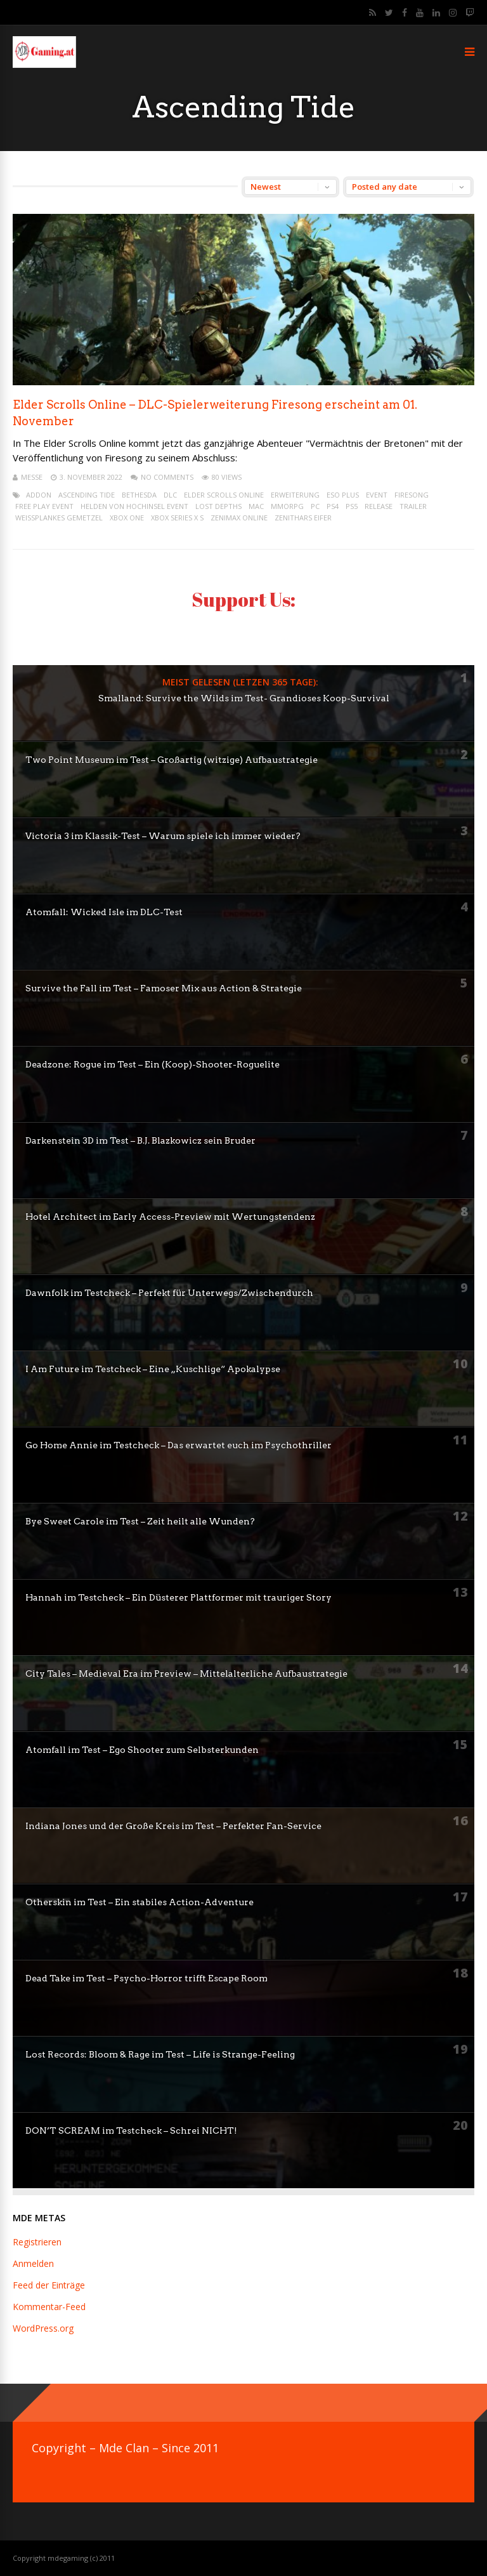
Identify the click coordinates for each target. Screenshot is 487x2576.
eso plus (343, 494)
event (376, 494)
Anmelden (33, 2263)
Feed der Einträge (49, 2285)
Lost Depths (218, 506)
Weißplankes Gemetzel (59, 517)
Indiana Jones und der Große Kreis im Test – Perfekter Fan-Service (173, 1826)
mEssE (31, 477)
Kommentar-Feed (49, 2307)
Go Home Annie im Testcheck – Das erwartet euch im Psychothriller (178, 1445)
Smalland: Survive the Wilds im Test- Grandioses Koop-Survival (243, 698)
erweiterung (295, 494)
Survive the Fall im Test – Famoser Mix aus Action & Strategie (163, 988)
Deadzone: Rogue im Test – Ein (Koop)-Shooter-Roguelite (152, 1064)
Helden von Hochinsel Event (134, 506)
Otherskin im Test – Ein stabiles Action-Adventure (139, 1902)
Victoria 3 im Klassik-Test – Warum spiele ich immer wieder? (163, 836)
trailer (413, 506)
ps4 (333, 506)
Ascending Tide (86, 494)
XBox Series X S (177, 517)
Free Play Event (44, 506)
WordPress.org (43, 2328)
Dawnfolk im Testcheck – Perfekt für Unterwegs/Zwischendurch (169, 1293)
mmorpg (287, 506)
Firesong (411, 494)
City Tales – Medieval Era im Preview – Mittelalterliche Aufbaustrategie (186, 1673)
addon (38, 494)
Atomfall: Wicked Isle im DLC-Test (104, 912)
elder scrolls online (224, 494)
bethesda (139, 494)
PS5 (352, 506)
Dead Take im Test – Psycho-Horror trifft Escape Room (146, 1978)
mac (256, 506)
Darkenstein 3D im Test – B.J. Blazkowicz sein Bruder (140, 1140)
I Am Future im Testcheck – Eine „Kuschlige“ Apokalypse (152, 1369)
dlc (170, 494)
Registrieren (37, 2242)
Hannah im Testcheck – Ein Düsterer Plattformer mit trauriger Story (178, 1597)
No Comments (167, 477)
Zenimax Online (239, 517)
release (379, 506)
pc (315, 506)
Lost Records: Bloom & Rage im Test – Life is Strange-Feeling (160, 2054)
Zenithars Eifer (303, 517)
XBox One (127, 517)
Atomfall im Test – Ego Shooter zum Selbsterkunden (142, 1750)
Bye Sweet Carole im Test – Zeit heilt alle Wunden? (140, 1521)
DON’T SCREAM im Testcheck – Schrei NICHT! (131, 2130)
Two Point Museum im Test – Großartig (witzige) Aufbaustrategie (171, 760)
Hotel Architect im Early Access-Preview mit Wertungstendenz (170, 1217)
